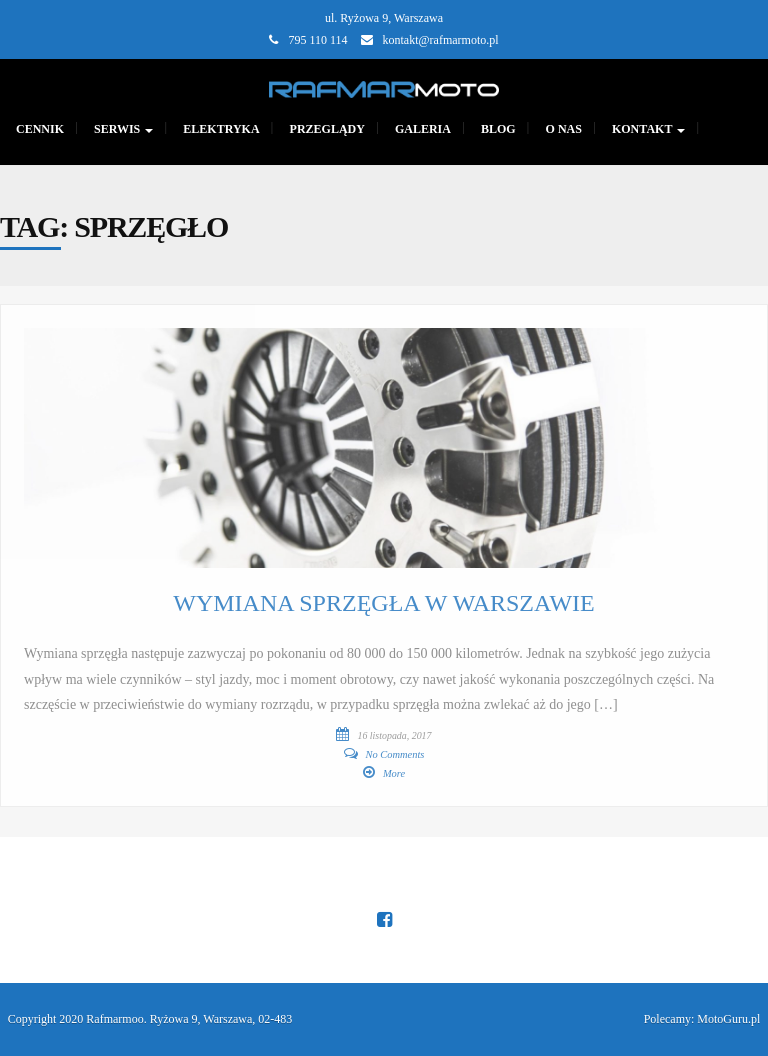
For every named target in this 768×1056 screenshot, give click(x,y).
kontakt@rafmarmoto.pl (441, 40)
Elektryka (221, 129)
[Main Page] (384, 87)
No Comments (395, 754)
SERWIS (123, 129)
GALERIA (423, 129)
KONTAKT (648, 129)
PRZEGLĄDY (327, 129)
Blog (498, 129)
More (394, 773)
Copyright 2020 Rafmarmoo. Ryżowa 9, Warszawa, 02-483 (150, 1019)
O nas (564, 129)
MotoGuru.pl (728, 1019)
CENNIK (40, 129)
